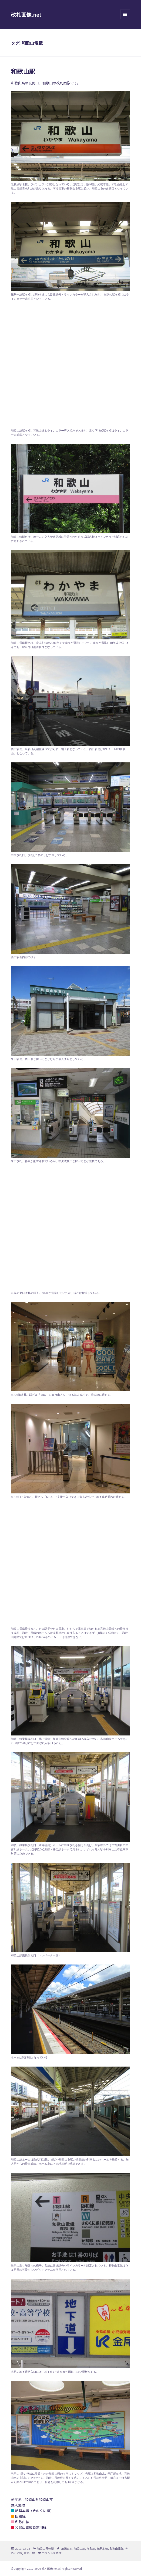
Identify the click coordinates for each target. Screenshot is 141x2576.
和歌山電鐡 (117, 2548)
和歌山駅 (23, 71)
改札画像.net (26, 14)
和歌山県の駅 (45, 2548)
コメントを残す (51, 2553)
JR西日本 (66, 2548)
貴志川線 (29, 2553)
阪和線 (91, 2548)
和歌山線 (79, 2548)
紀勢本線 (102, 2548)
